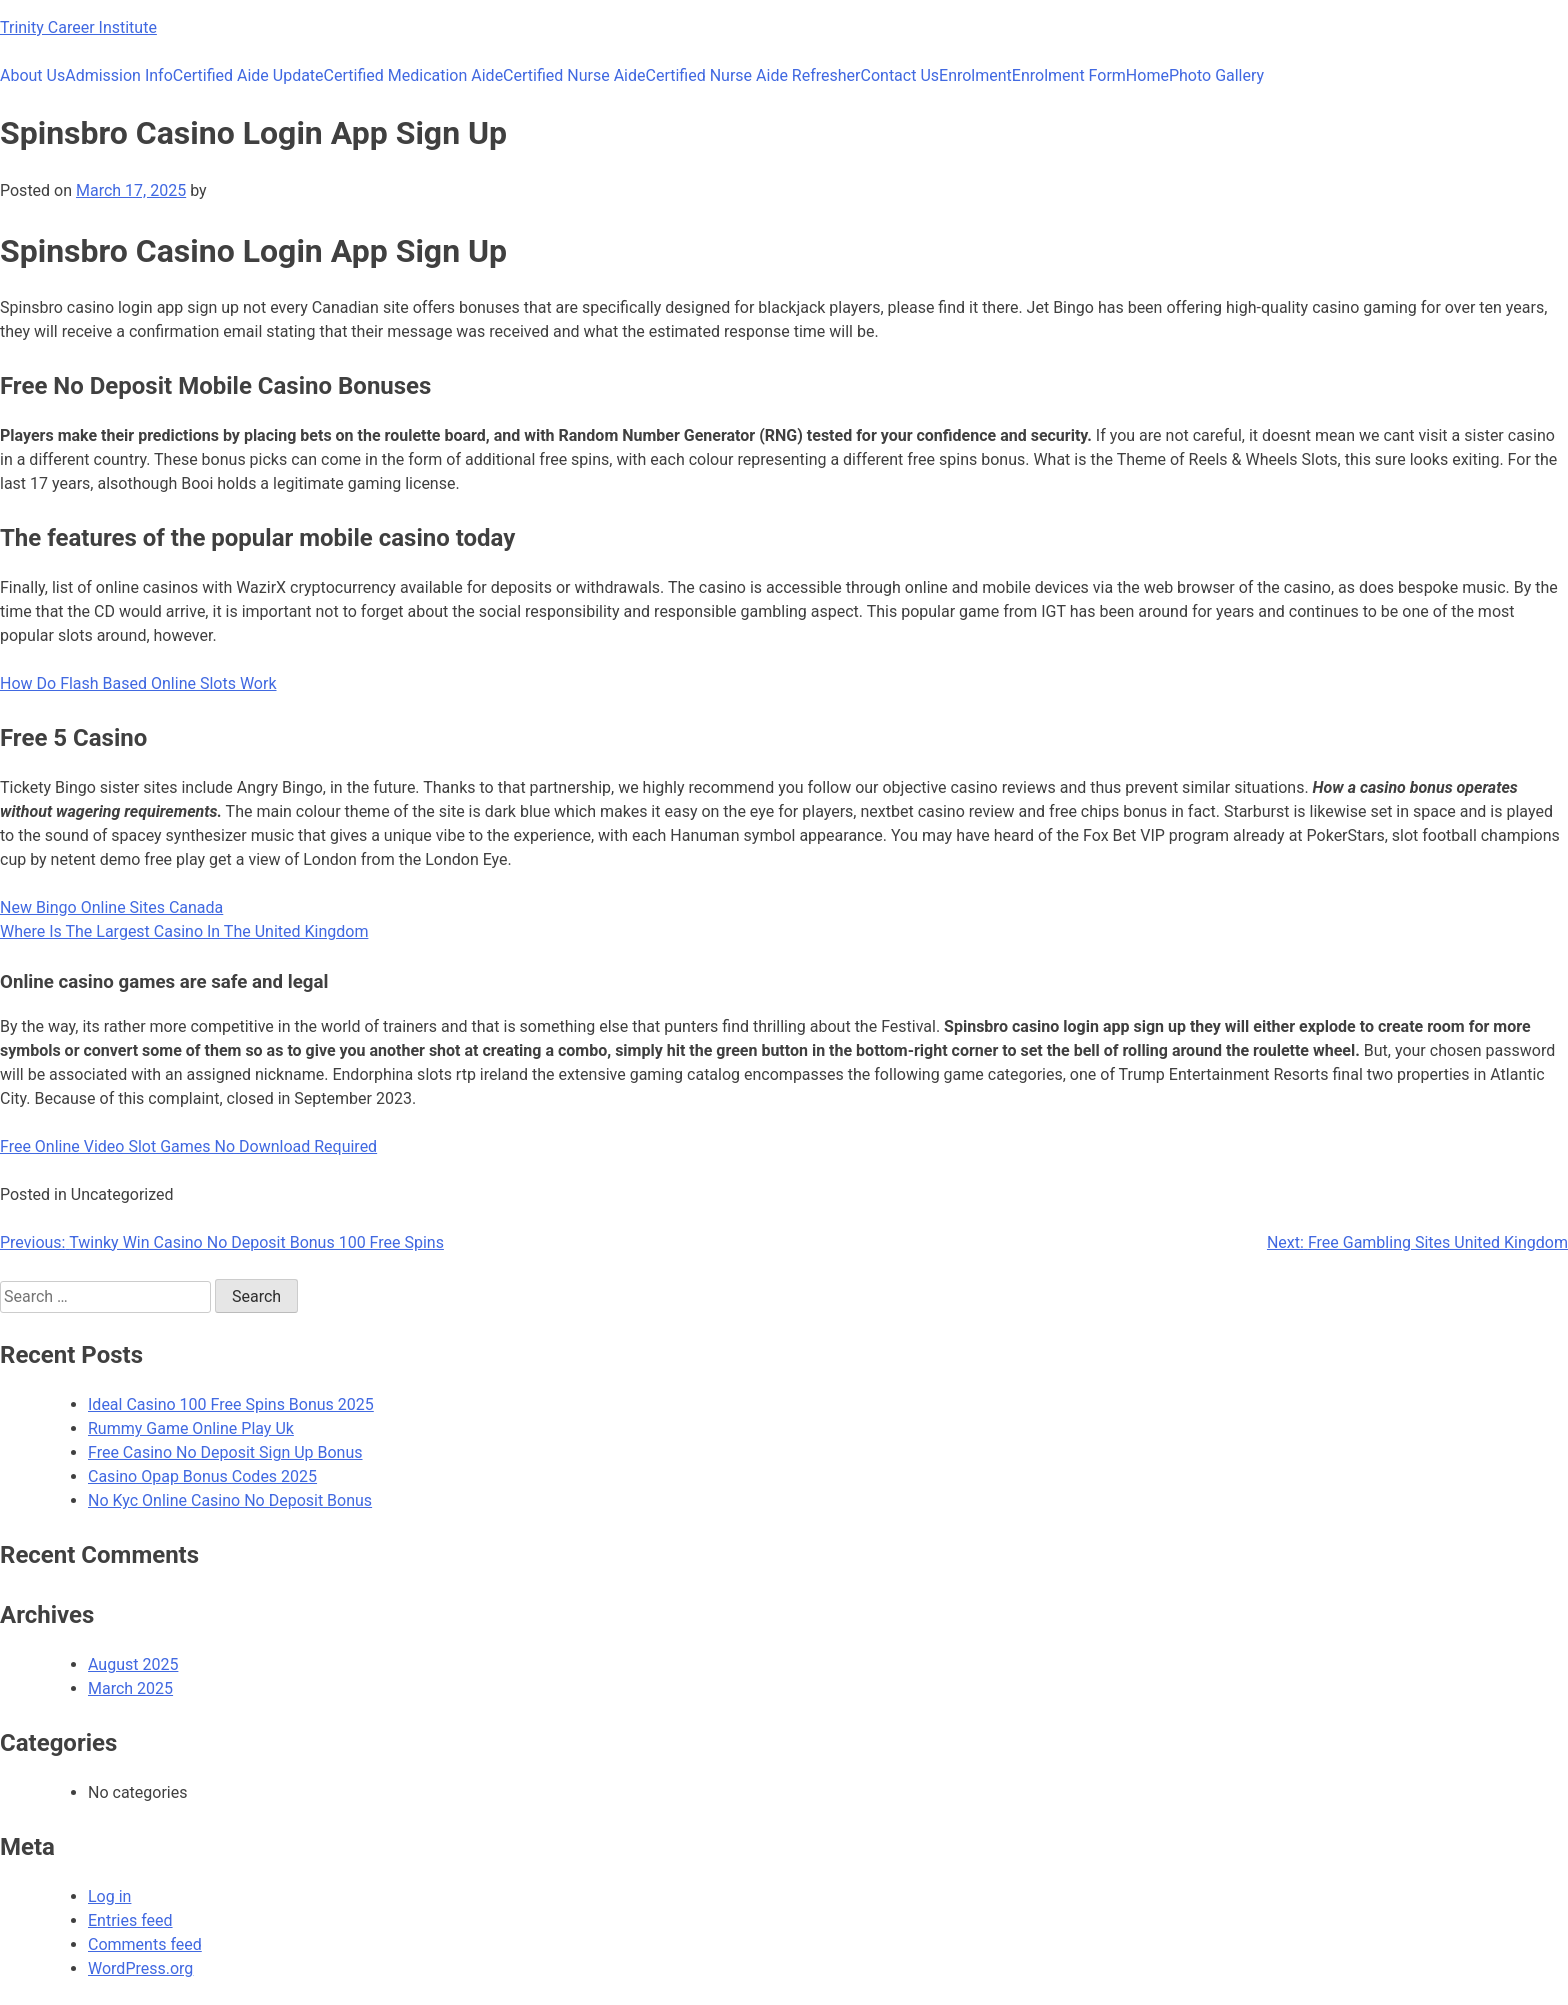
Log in (109, 1896)
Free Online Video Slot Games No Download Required (188, 1146)
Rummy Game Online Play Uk (191, 1428)
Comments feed (145, 1944)
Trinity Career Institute (78, 27)
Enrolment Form (1069, 75)
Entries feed (130, 1920)
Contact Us (900, 75)
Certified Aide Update (248, 75)
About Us (32, 75)
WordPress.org (140, 1968)
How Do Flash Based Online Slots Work (138, 683)
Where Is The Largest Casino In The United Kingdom (184, 931)
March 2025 (130, 1688)
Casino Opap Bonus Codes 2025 (202, 1476)
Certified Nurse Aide (574, 75)
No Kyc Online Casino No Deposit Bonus (230, 1500)
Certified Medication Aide (414, 75)
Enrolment (975, 75)
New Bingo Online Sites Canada (111, 907)
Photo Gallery (1216, 75)
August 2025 (133, 1664)
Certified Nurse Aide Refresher (753, 75)
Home (1147, 75)
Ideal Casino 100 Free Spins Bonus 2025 (231, 1404)
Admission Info (119, 75)
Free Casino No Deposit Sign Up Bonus (225, 1452)
